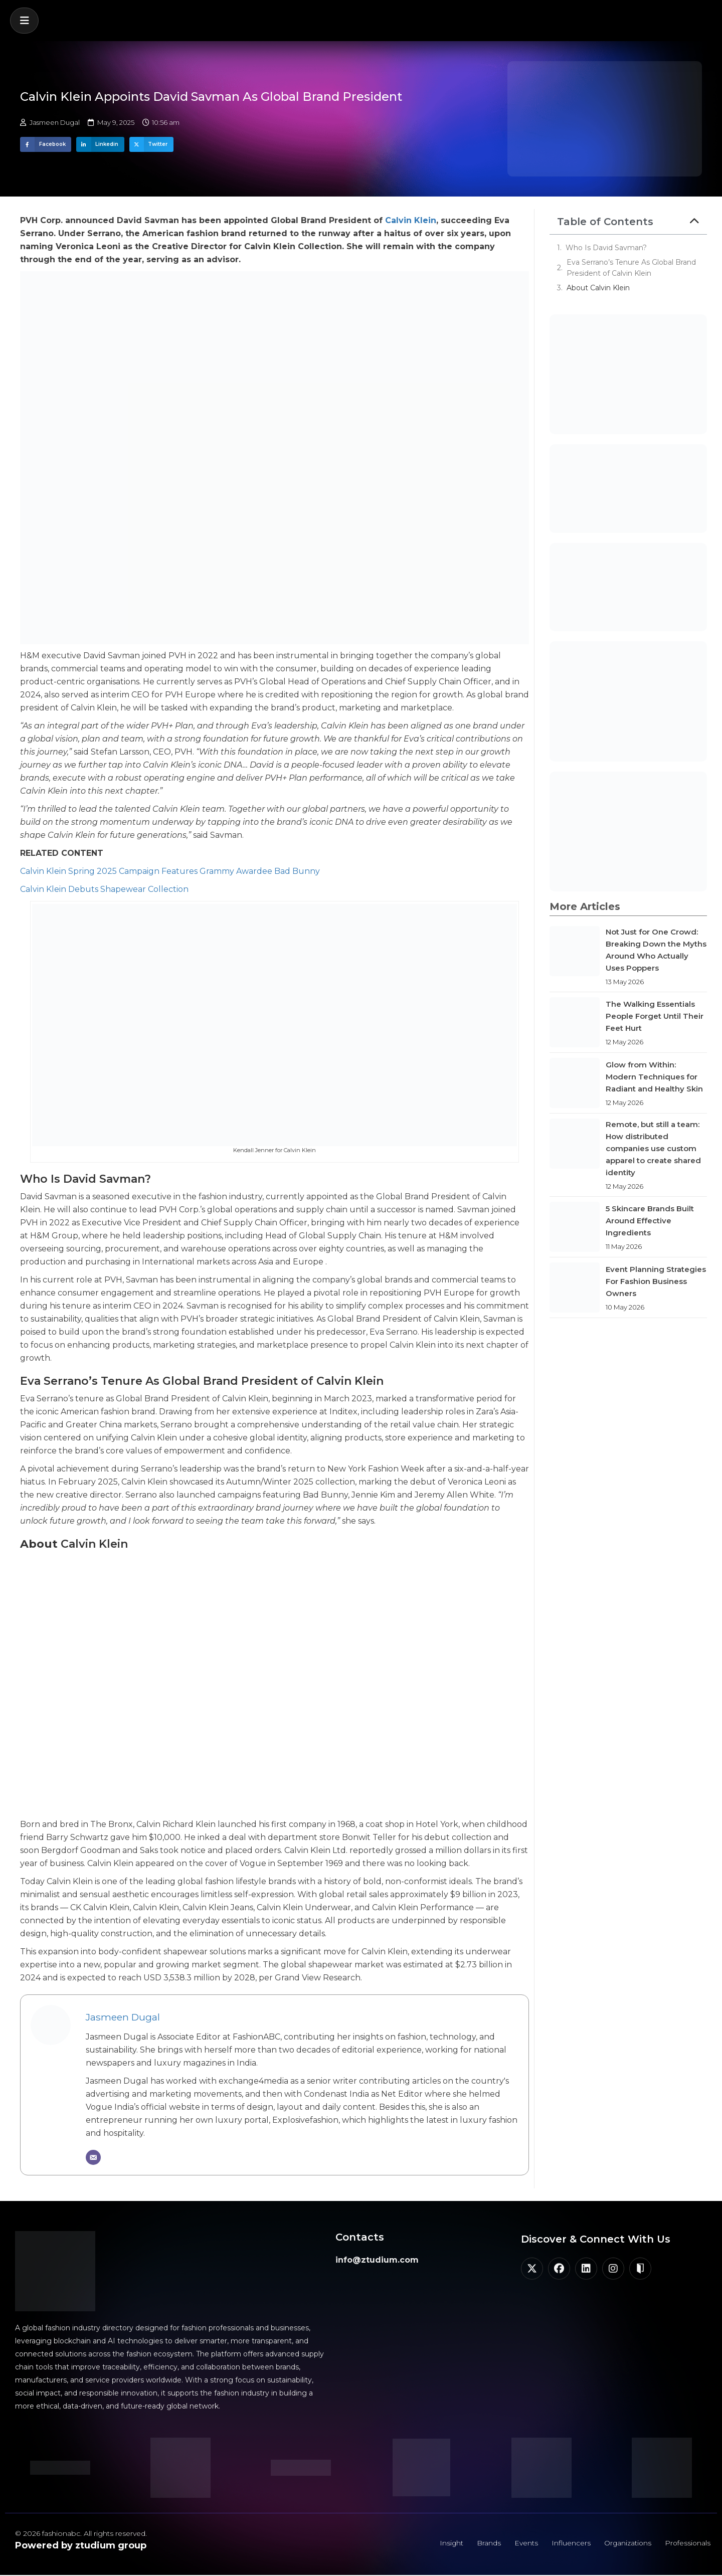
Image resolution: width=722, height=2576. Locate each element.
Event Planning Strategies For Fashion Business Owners (656, 1281)
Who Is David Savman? (606, 247)
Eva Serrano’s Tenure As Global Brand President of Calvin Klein (631, 268)
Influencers (567, 2543)
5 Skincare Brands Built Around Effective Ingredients (650, 1220)
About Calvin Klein (598, 287)
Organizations (625, 2543)
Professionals (686, 2543)
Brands (484, 2543)
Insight (446, 2543)
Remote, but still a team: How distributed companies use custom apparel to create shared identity (653, 1148)
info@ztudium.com (377, 2260)
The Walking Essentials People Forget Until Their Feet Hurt (654, 1016)
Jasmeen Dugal (123, 2017)
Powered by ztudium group (80, 2545)
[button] (24, 21)
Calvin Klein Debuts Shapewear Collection (104, 889)
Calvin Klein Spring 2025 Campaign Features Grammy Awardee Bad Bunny (170, 871)
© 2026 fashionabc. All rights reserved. (81, 2533)
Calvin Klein (410, 220)
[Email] (93, 2157)
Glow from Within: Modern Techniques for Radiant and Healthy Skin (654, 1076)
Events (522, 2543)
